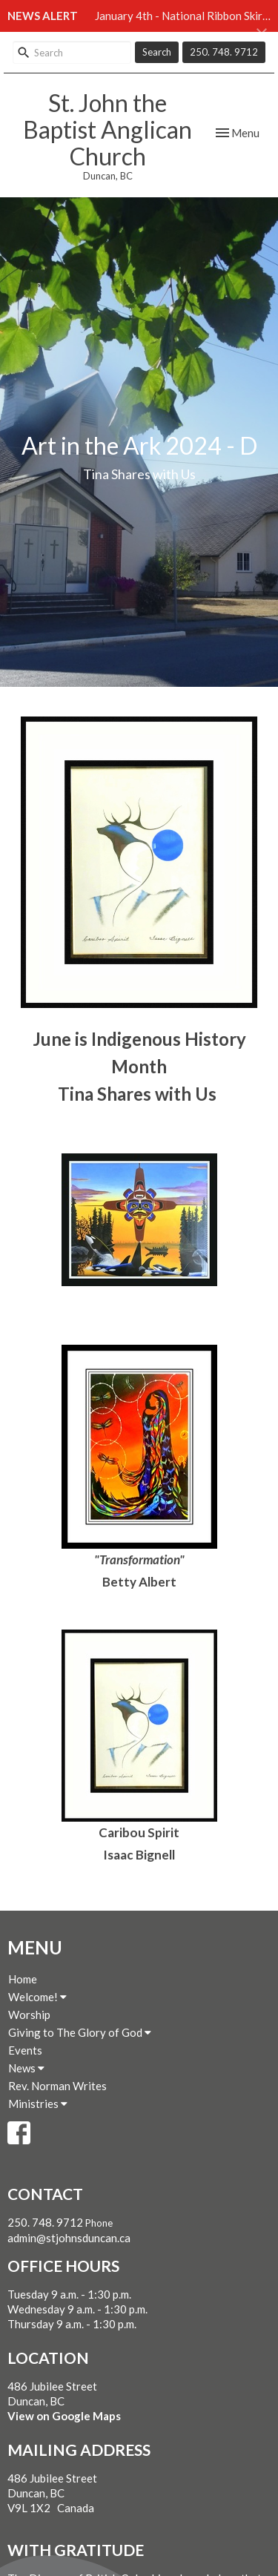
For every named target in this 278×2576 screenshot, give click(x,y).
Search (156, 52)
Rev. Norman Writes (57, 2085)
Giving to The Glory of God (79, 2032)
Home (22, 1979)
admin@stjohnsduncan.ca (68, 2237)
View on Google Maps (64, 2415)
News (26, 2068)
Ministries (37, 2103)
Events (25, 2050)
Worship (29, 2014)
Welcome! (37, 1996)
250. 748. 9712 (224, 52)
